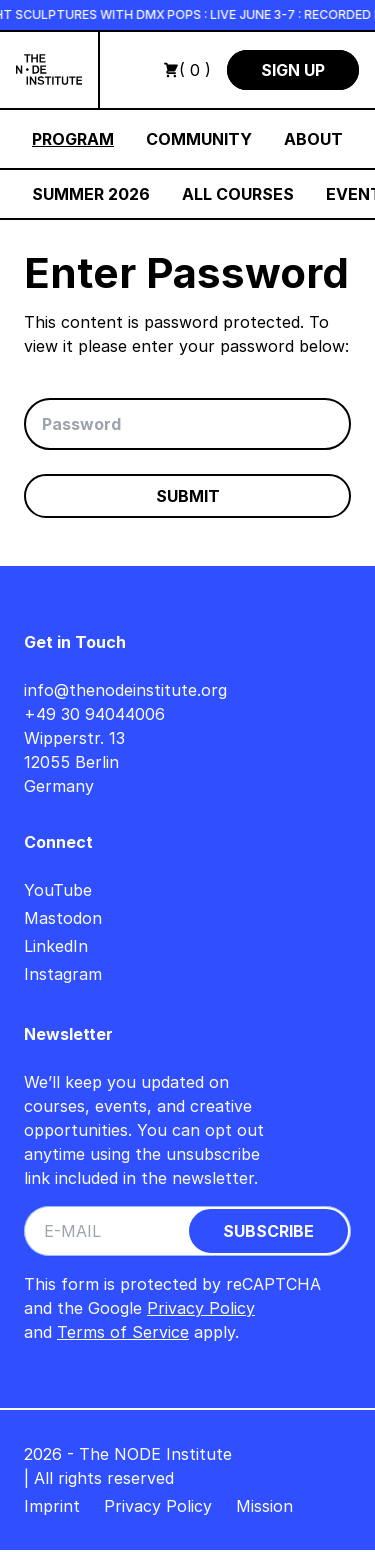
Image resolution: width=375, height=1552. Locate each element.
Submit (188, 496)
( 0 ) (187, 70)
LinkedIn (56, 946)
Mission (264, 1506)
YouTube (58, 890)
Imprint (52, 1506)
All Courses (238, 194)
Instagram (63, 974)
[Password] (187, 424)
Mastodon (63, 918)
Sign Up (293, 70)
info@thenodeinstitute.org (125, 690)
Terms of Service (123, 1332)
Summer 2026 (91, 194)
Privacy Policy (201, 1308)
